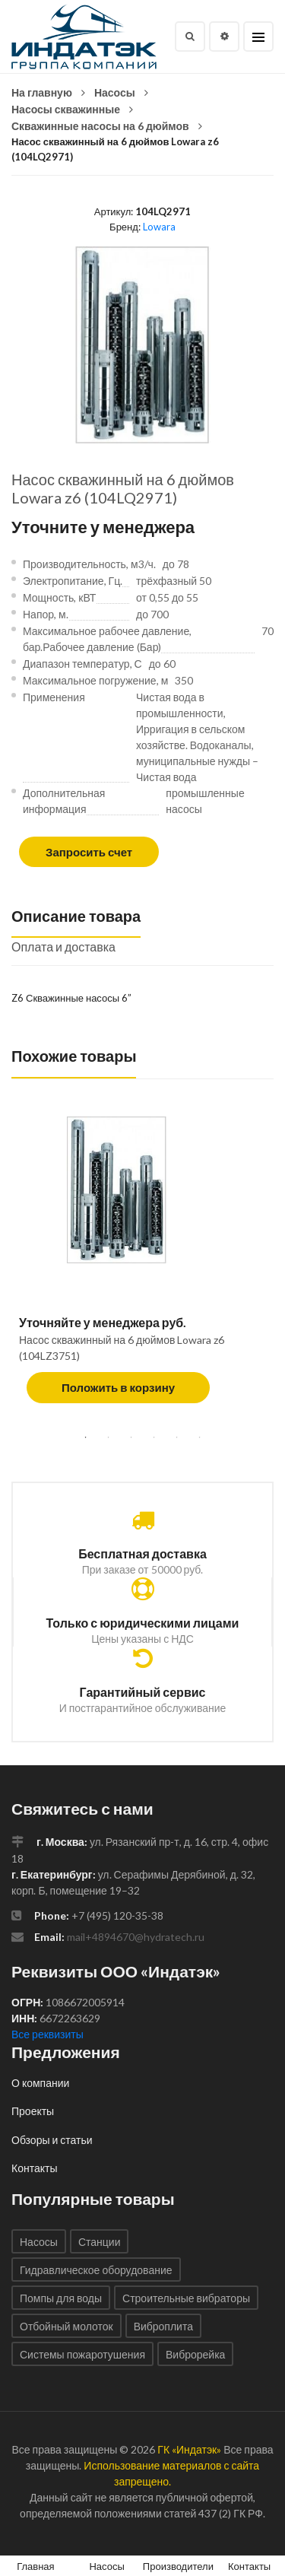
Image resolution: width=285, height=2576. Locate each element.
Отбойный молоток (66, 2326)
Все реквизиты (47, 2034)
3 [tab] (131, 1437)
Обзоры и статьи (52, 2139)
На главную (41, 92)
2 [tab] (108, 1437)
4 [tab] (154, 1437)
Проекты (32, 2110)
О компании (40, 2082)
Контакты (34, 2167)
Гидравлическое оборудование (96, 2269)
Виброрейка (195, 2354)
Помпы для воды (61, 2298)
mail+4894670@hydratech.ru (135, 1936)
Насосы (114, 92)
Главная (35, 2566)
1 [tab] (85, 1437)
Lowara (159, 227)
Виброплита (163, 2326)
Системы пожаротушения (82, 2354)
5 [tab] (177, 1437)
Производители (178, 2566)
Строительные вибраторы (186, 2298)
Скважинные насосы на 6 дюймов (100, 125)
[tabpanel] (142, 1267)
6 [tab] (199, 1437)
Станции (99, 2241)
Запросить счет (89, 852)
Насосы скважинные (65, 109)
